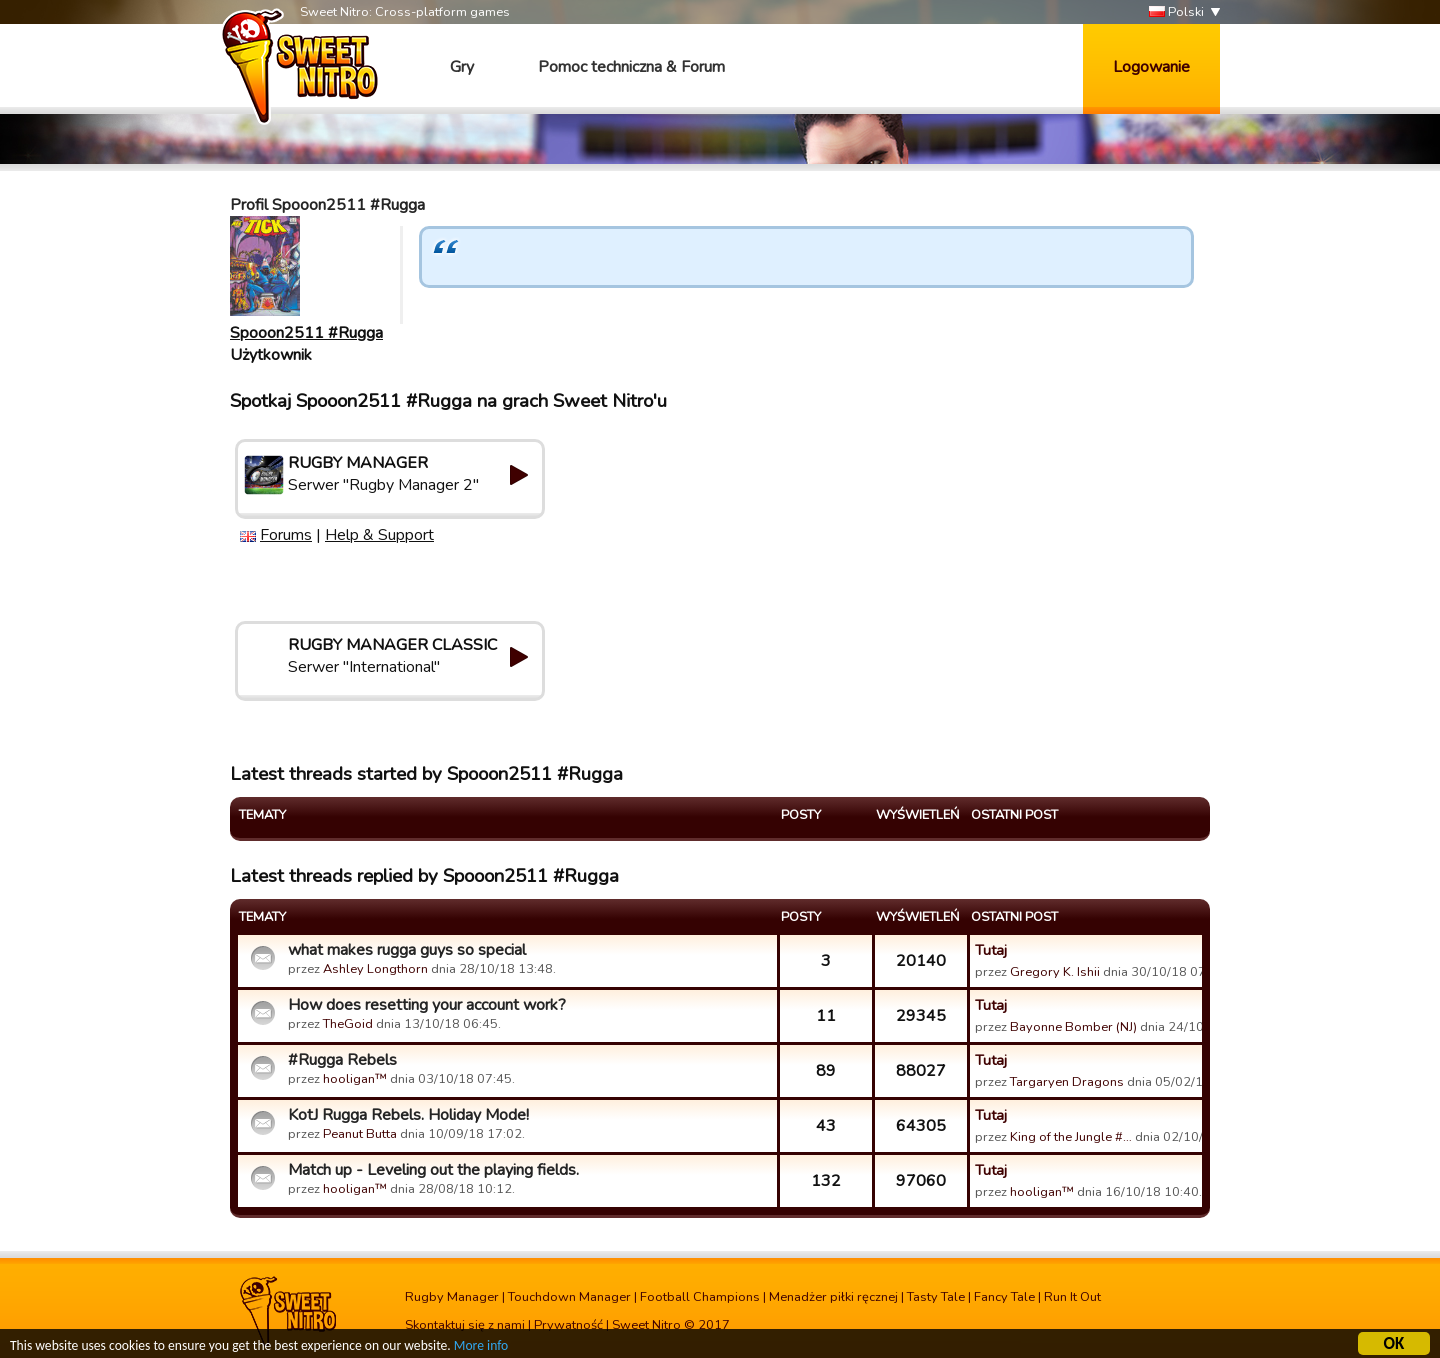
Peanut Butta (360, 1134)
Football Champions (700, 1297)
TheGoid (348, 1024)
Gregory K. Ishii (1055, 972)
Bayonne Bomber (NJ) (1073, 1027)
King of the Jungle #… (1071, 1137)
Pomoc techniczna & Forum (631, 67)
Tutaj (991, 950)
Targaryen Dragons (1067, 1082)
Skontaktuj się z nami (465, 1325)
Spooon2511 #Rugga (306, 333)
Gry (462, 67)
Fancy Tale (1004, 1297)
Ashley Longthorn (375, 969)
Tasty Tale (936, 1297)
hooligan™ (355, 1079)
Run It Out (1072, 1297)
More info (481, 1348)
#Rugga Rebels (342, 1060)
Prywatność (568, 1325)
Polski (1176, 12)
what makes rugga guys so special (407, 950)
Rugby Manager (452, 1297)
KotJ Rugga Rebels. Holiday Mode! (408, 1115)
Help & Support (379, 535)
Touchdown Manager (569, 1297)
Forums (286, 535)
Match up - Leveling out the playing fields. (433, 1170)
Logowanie (1151, 67)
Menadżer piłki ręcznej (833, 1297)
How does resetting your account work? (427, 1005)
